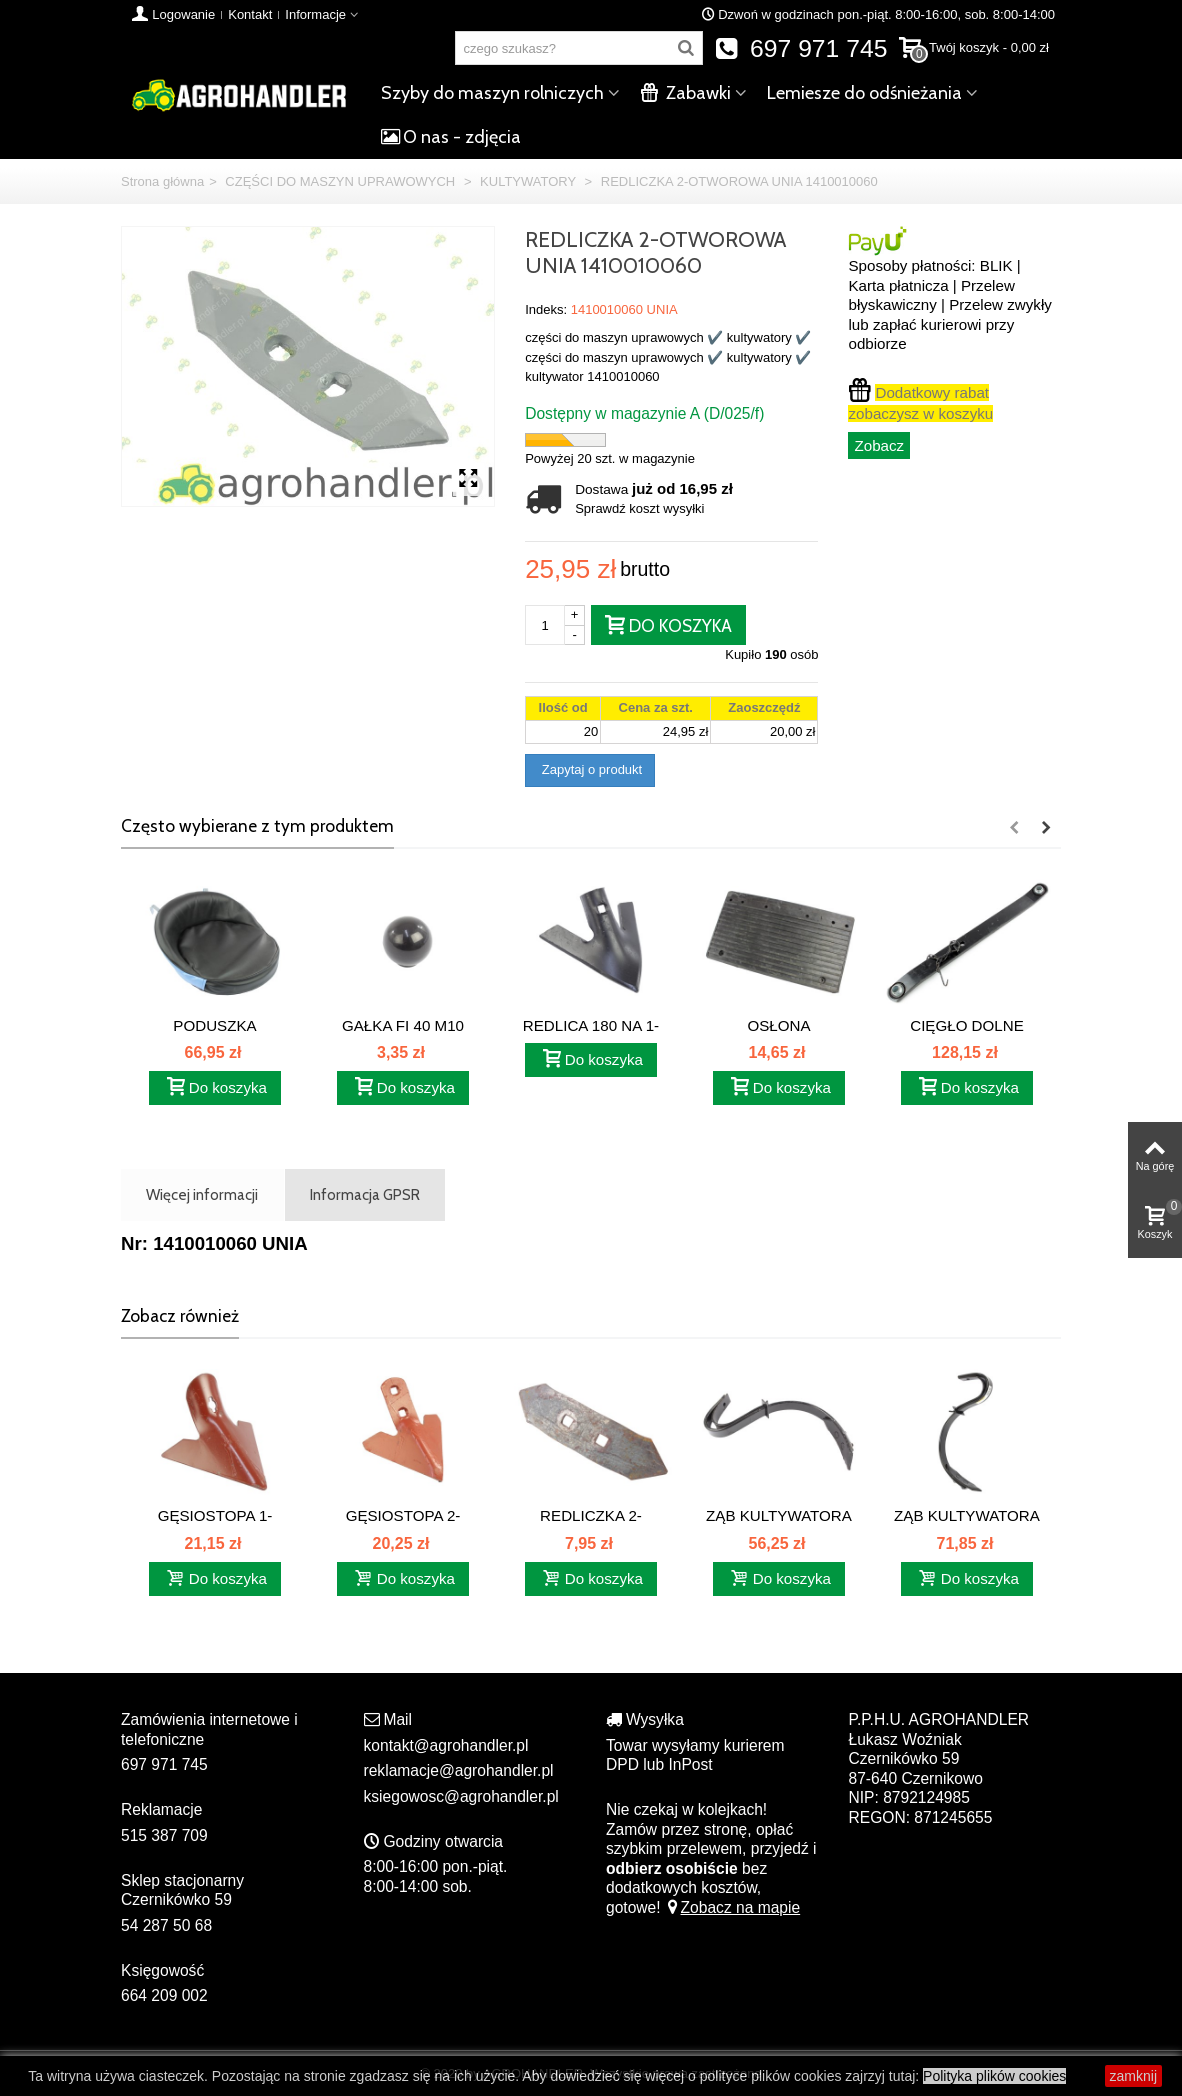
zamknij (1133, 2076)
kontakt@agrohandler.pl (446, 1745)
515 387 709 (164, 1835)
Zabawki (685, 93)
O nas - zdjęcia (451, 137)
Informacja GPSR (365, 1194)
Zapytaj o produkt (590, 769)
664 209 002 (164, 1995)
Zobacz (879, 445)
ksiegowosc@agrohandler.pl (461, 1796)
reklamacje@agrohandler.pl (459, 1770)
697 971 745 (801, 48)
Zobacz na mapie (732, 1907)
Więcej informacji (202, 1194)
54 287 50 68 (166, 1925)
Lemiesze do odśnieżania (864, 93)
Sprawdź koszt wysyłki (639, 508)
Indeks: (546, 309)
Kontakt (250, 14)
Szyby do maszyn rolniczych (492, 93)
